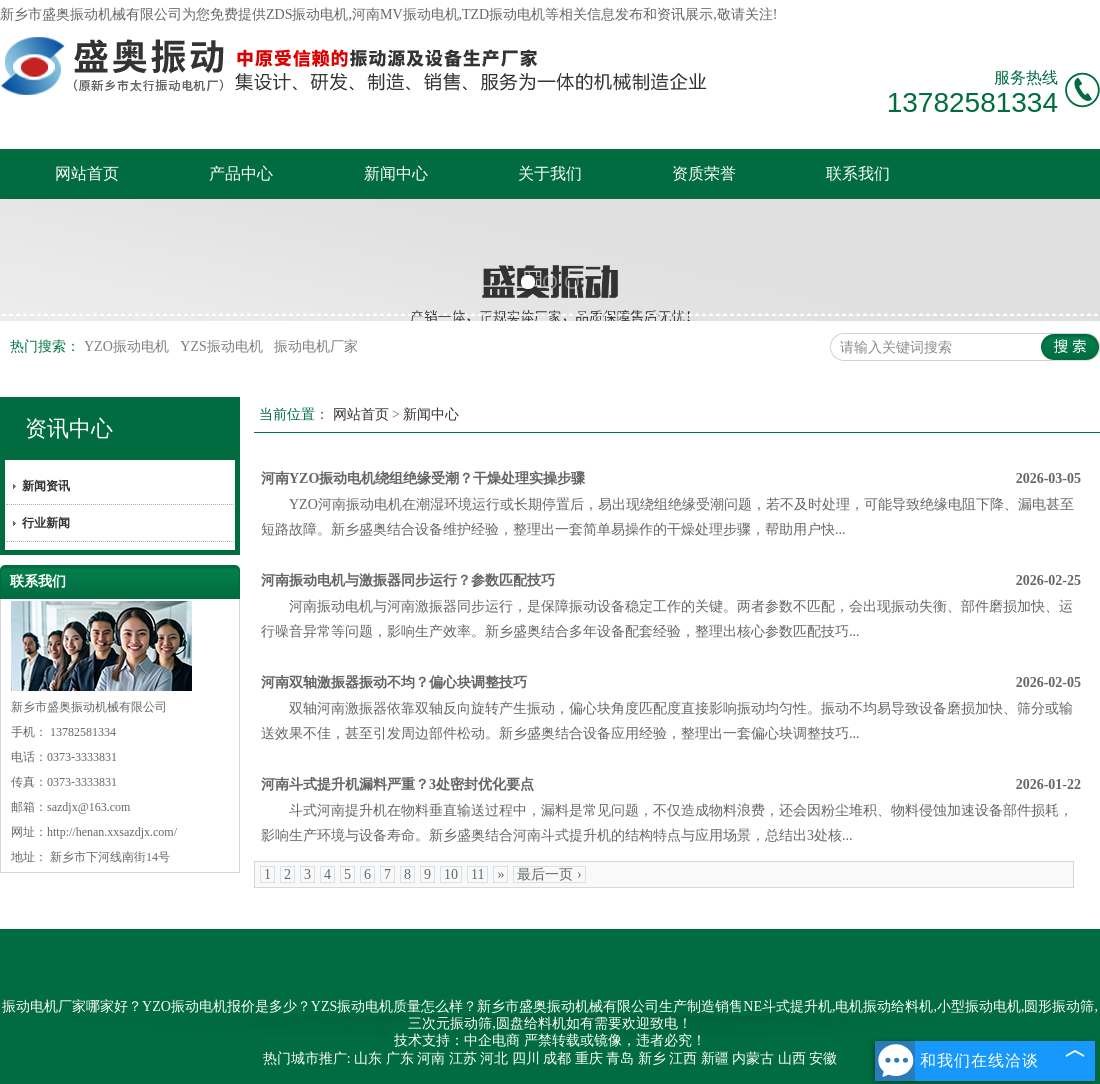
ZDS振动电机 (307, 14)
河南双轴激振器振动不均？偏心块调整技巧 (394, 682)
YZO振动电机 (128, 346)
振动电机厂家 (316, 346)
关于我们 (550, 173)
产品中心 (241, 173)
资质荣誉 (704, 173)
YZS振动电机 (223, 346)
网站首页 (87, 173)
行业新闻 (46, 523)
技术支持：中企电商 (457, 1040)
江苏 (463, 1058)
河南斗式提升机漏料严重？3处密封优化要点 (397, 784)
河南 (431, 1058)
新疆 (715, 1058)
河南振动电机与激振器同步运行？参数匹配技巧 (408, 580)
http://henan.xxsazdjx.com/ (112, 832)
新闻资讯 (46, 486)
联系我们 (858, 173)
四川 (526, 1058)
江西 (683, 1058)
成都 (557, 1058)
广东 (400, 1058)
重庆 (589, 1058)
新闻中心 (396, 173)
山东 (368, 1058)
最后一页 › (549, 874)
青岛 (620, 1058)
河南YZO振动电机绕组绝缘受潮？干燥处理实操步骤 (423, 478)
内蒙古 (753, 1058)
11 (477, 874)
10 (451, 874)
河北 (494, 1058)
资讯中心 (69, 428)
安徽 (823, 1058)
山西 (792, 1058)
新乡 (652, 1058)
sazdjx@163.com (88, 807)
